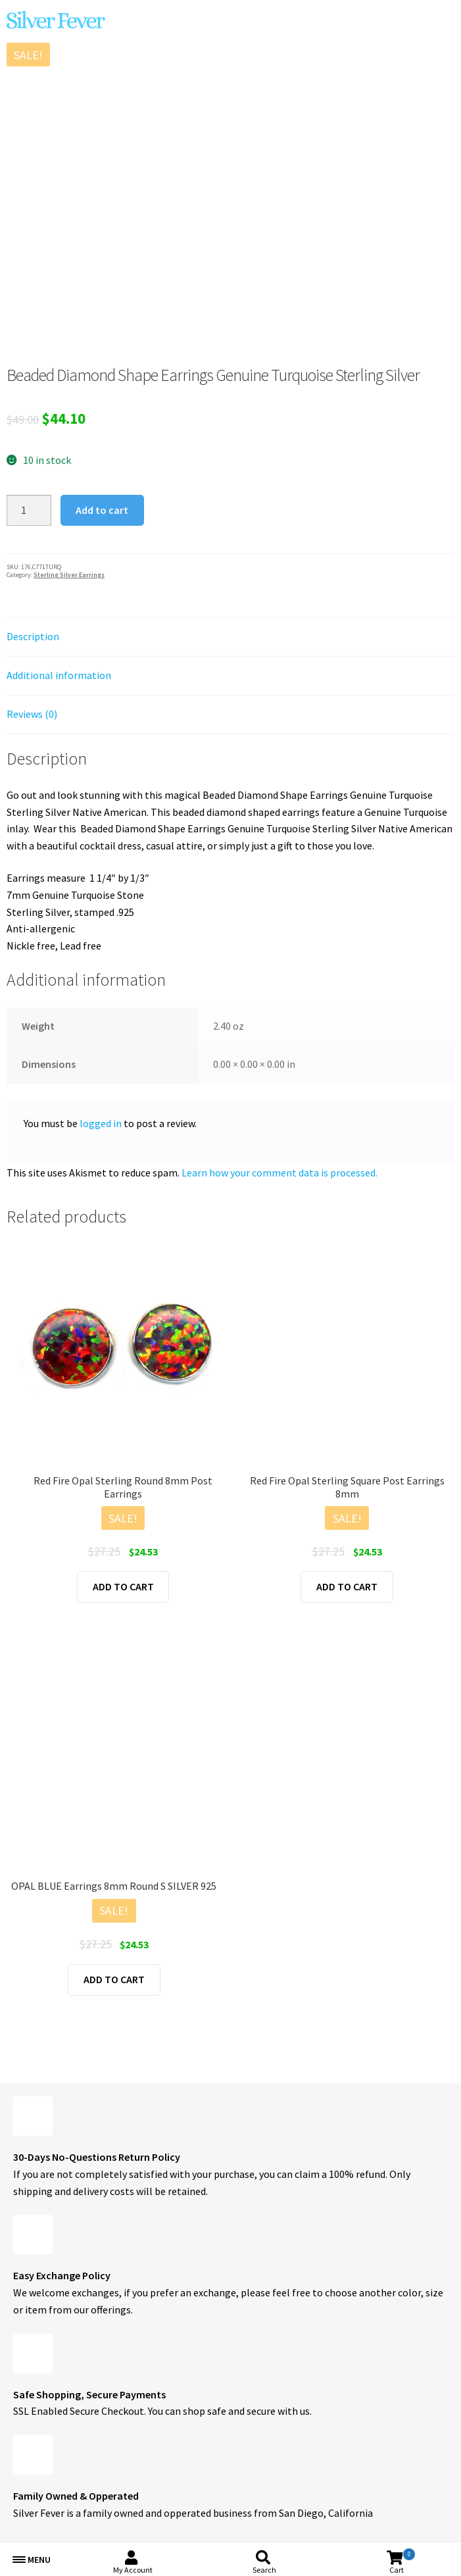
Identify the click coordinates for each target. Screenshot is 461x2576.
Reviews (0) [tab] (32, 713)
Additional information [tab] (59, 675)
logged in (101, 1123)
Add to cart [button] (123, 1586)
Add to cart (102, 510)
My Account (133, 2570)
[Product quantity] (29, 510)
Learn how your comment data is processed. (279, 1172)
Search (264, 2570)
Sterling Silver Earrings (69, 574)
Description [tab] (33, 636)
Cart (402, 2561)
